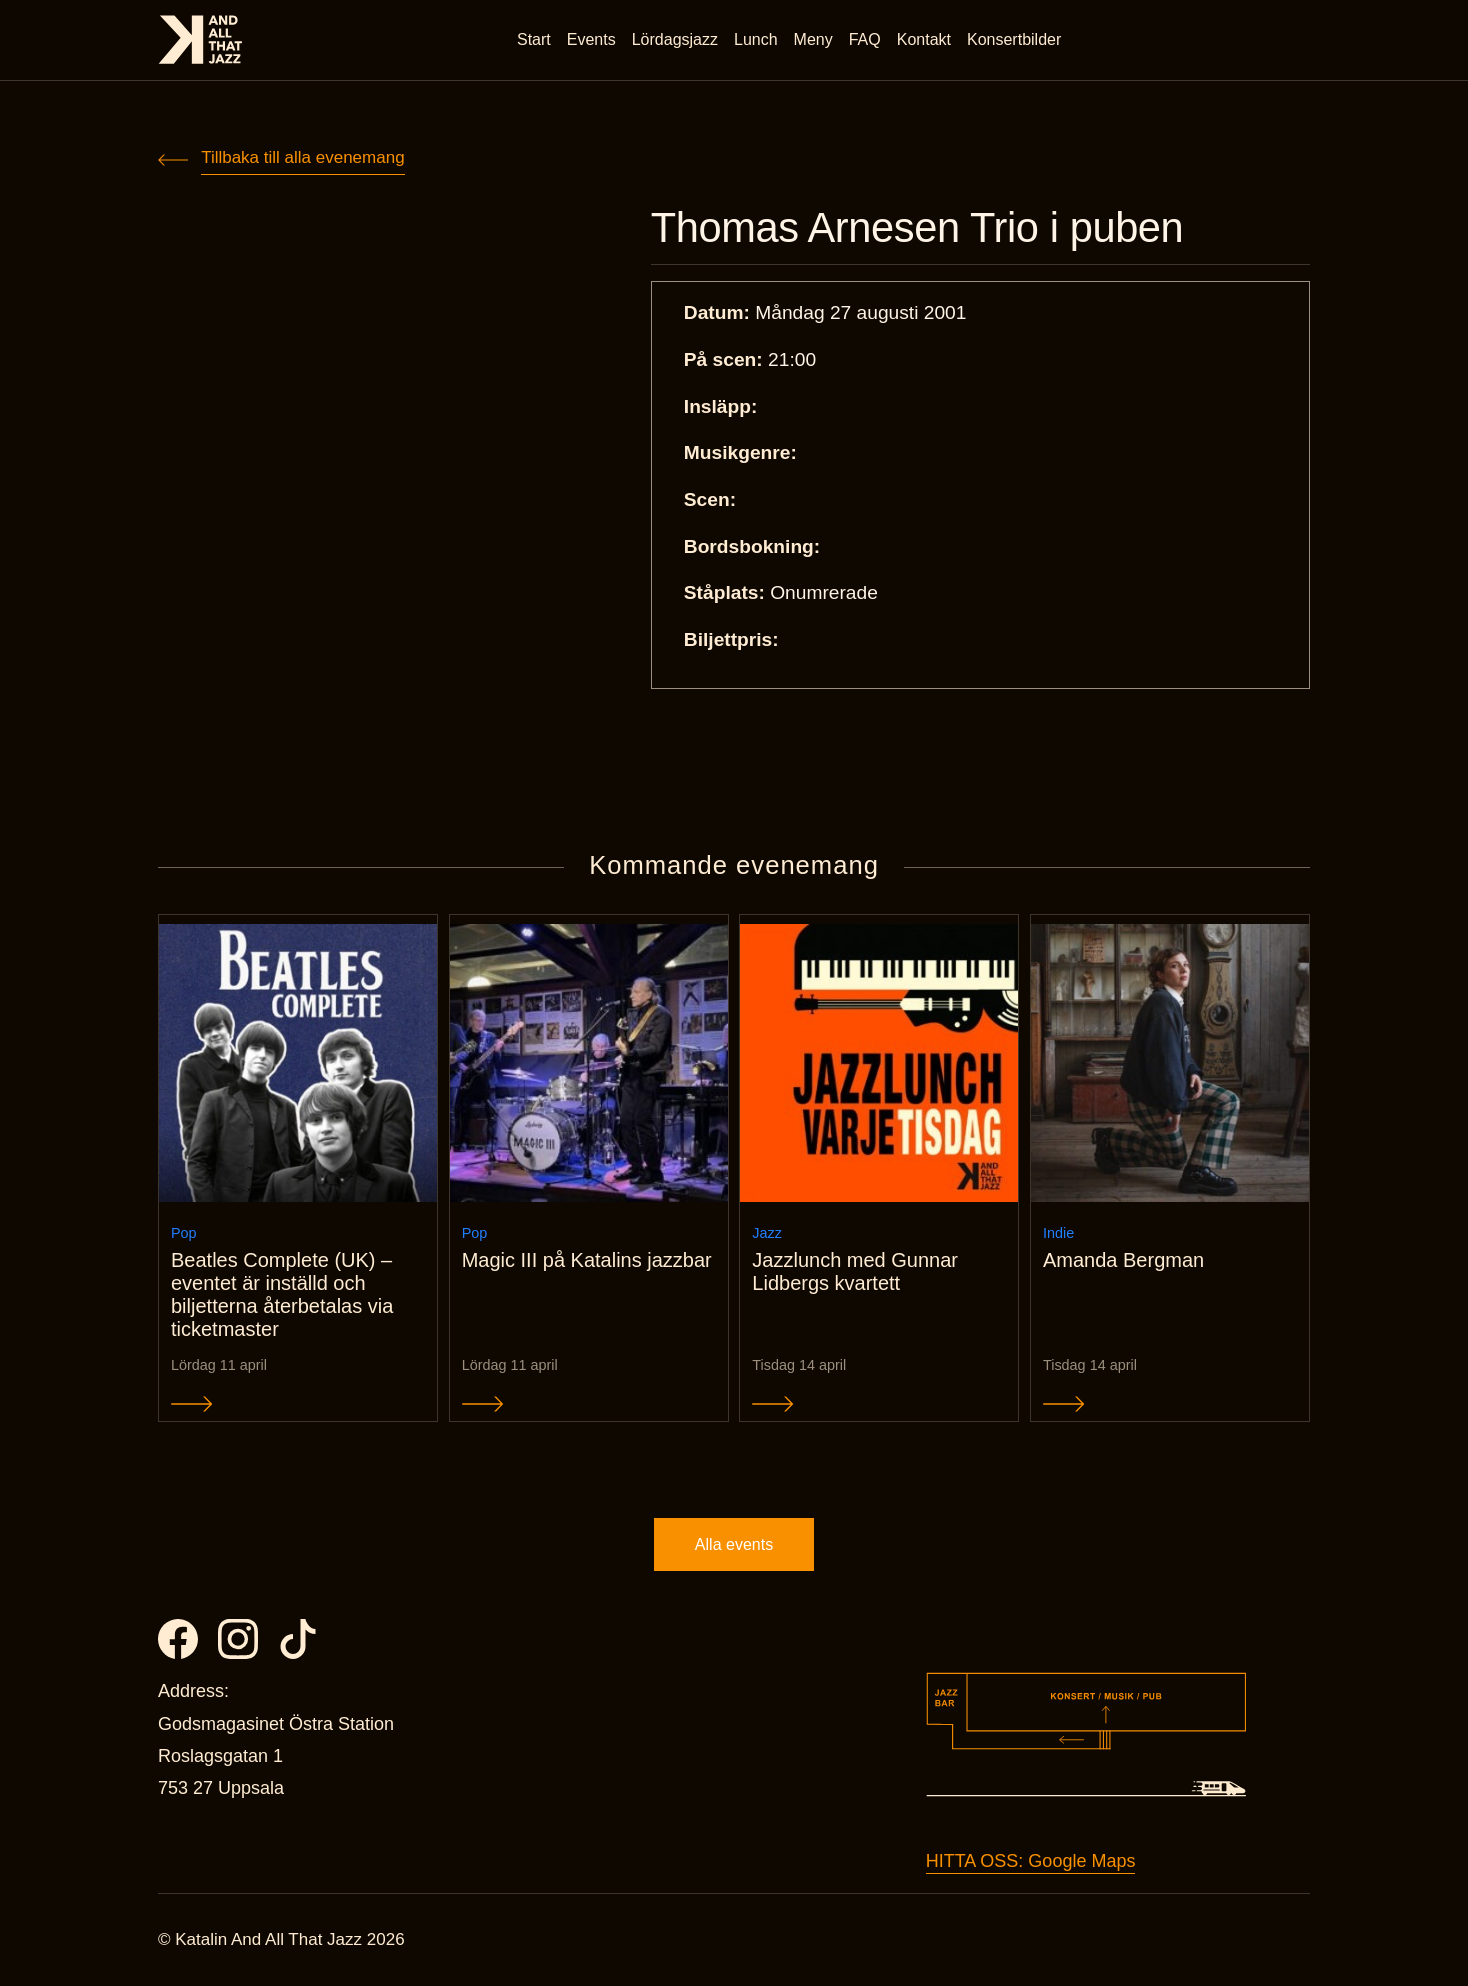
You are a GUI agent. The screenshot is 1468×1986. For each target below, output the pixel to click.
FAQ (865, 39)
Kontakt (924, 39)
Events (591, 39)
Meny (813, 39)
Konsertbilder (1014, 39)
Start (534, 39)
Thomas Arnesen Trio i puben (917, 228)
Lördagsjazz (675, 39)
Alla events (734, 1544)
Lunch (756, 39)
